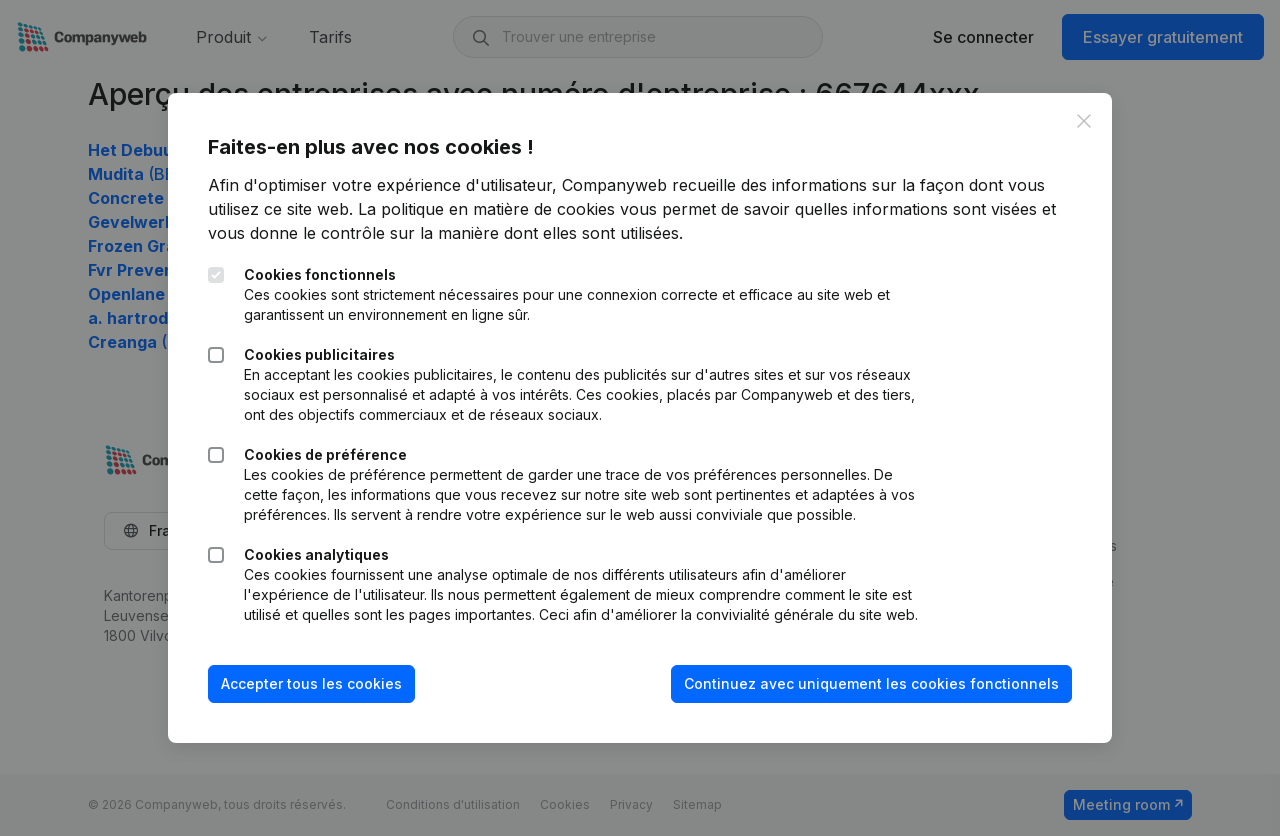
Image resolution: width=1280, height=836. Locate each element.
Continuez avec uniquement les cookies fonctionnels (871, 683)
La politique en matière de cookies (486, 209)
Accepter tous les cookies (311, 683)
